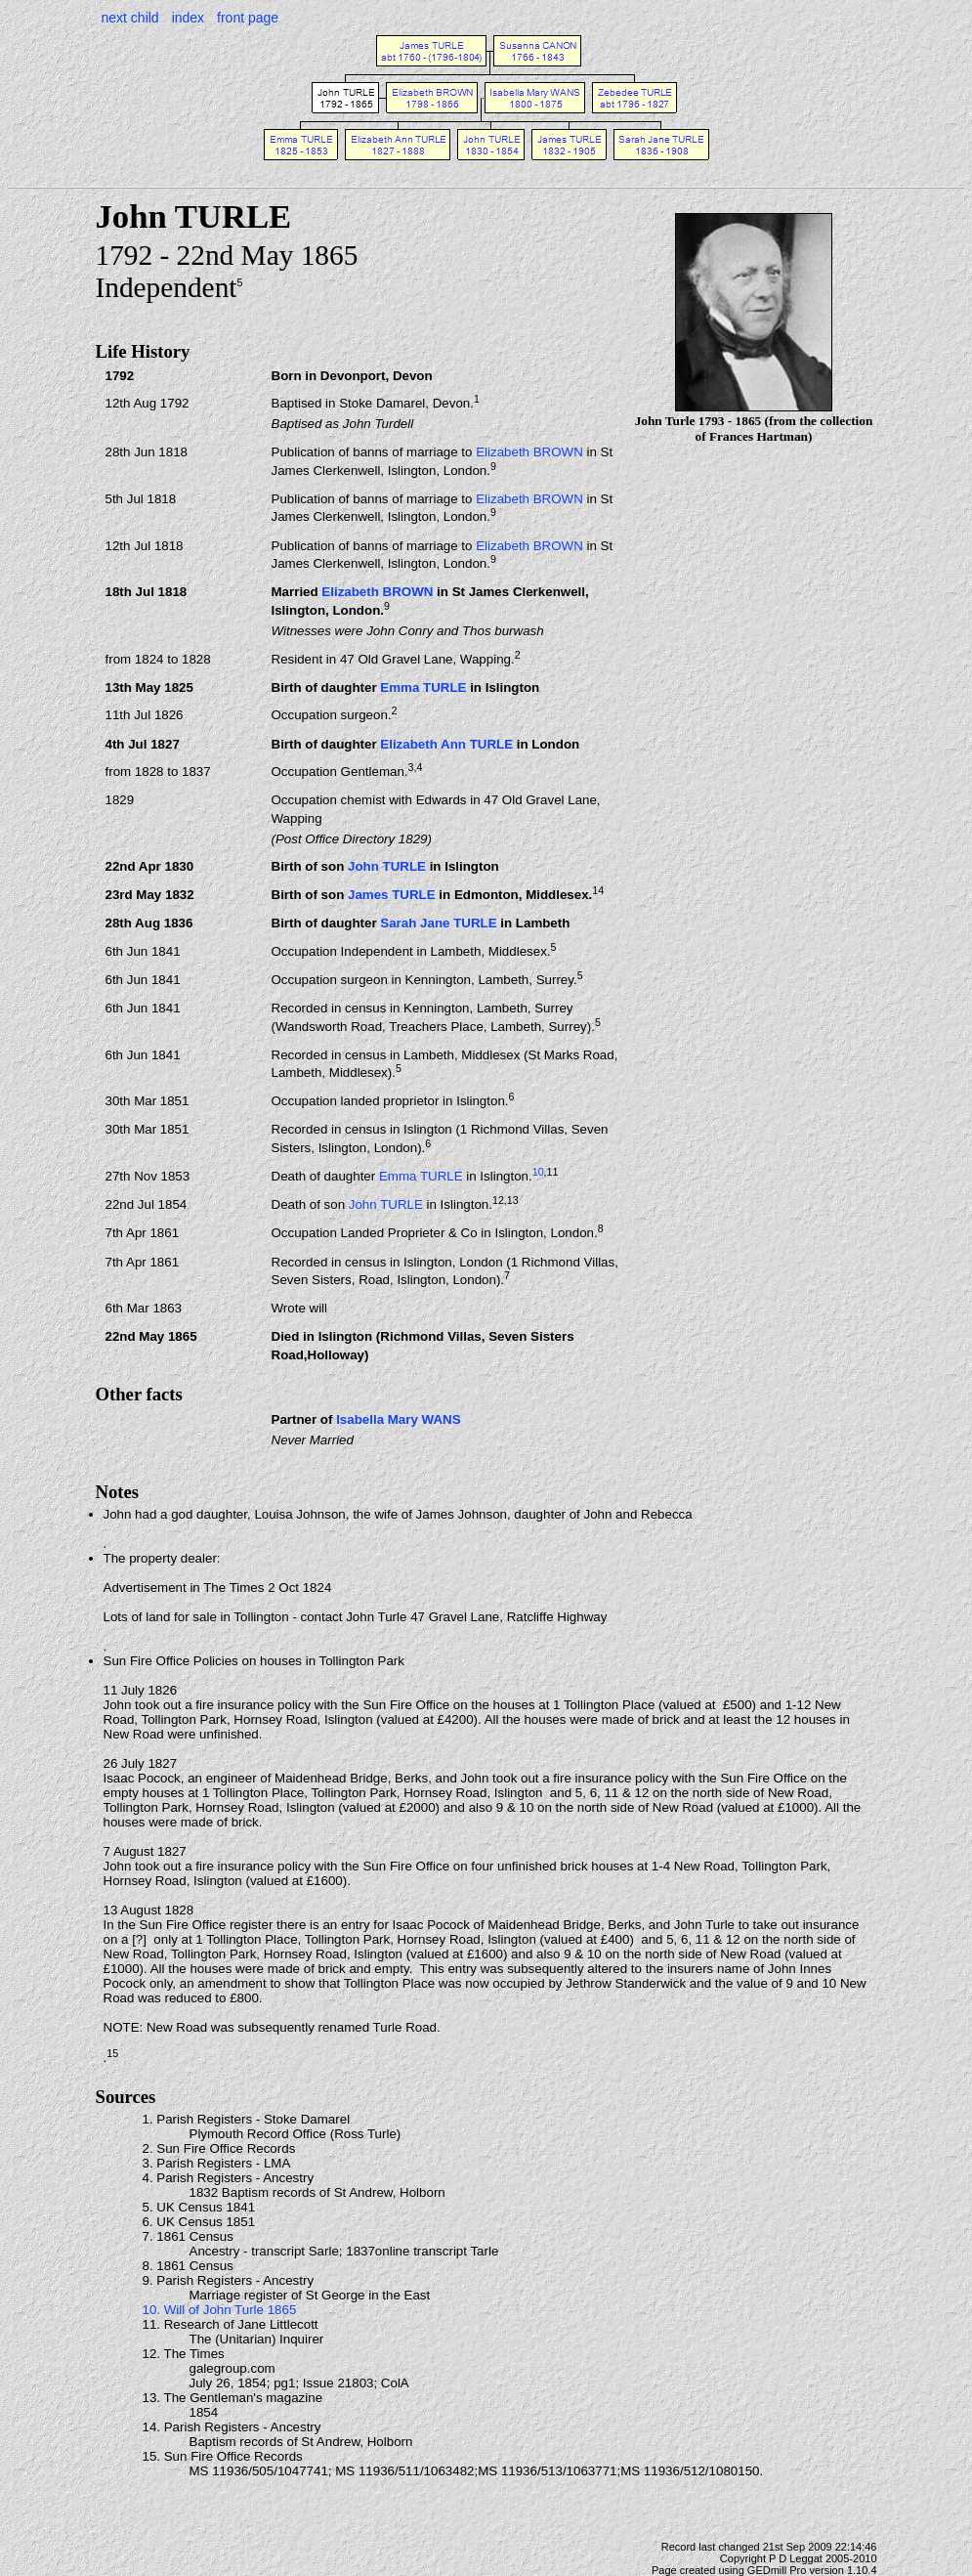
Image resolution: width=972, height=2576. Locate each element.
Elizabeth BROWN (529, 452)
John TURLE (387, 866)
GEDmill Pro (777, 2570)
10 (538, 1172)
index (188, 17)
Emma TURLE (423, 687)
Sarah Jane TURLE (438, 923)
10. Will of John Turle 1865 (220, 2309)
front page (247, 17)
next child (130, 17)
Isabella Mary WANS (398, 1419)
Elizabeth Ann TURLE (446, 744)
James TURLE (392, 894)
